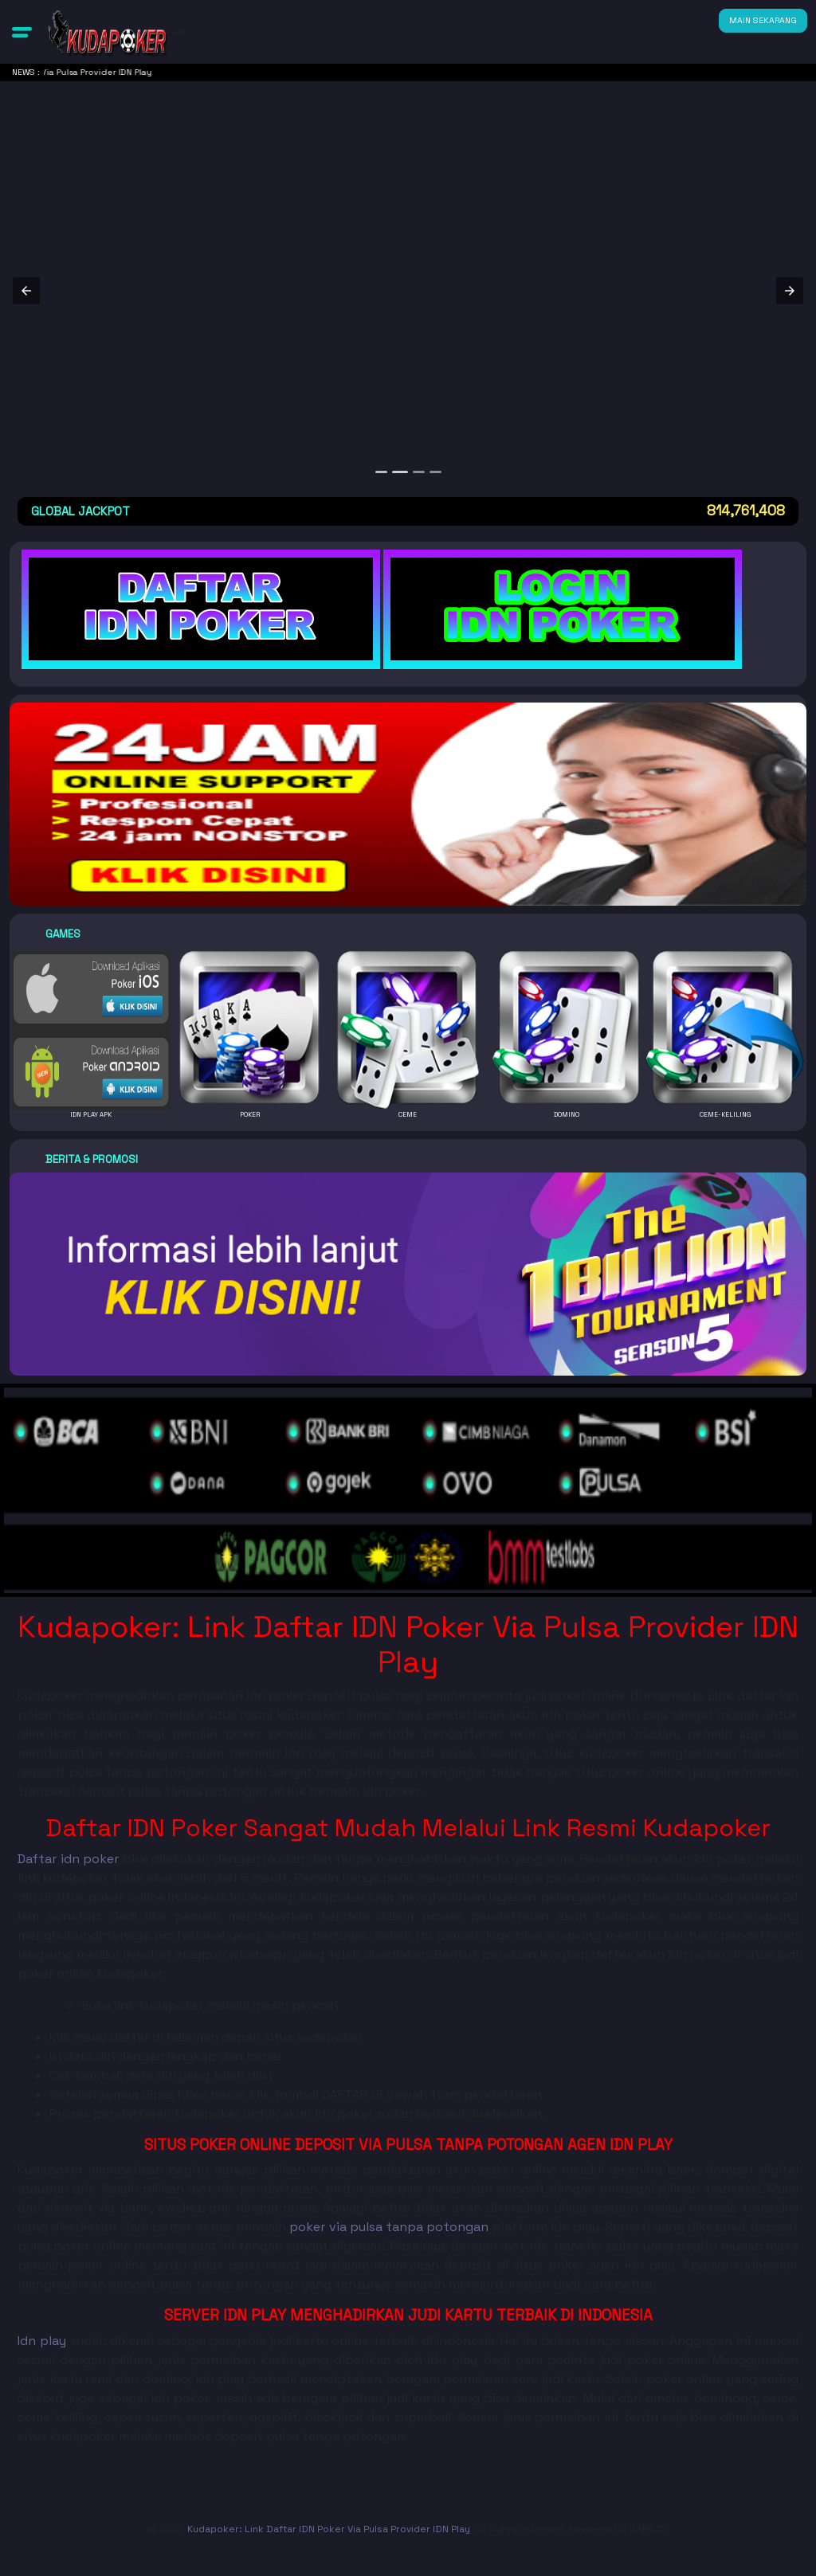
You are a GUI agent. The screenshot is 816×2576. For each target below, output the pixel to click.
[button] (22, 32)
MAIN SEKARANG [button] (763, 20)
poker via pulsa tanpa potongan (388, 2226)
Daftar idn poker (68, 1858)
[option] (383, 472)
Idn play (42, 2340)
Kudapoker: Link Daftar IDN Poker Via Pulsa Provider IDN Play (328, 2529)
